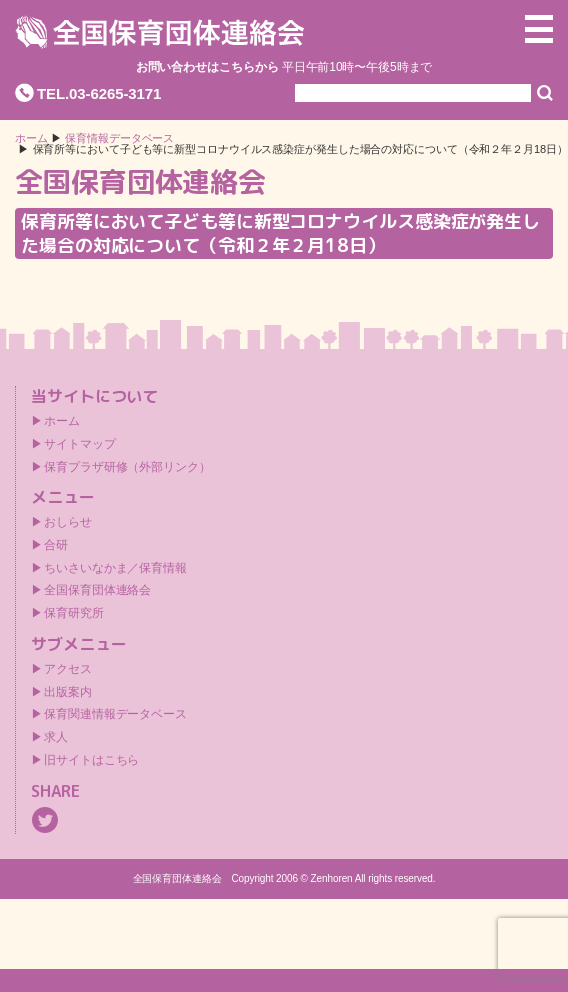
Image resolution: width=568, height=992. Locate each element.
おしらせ (68, 522)
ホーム (31, 138)
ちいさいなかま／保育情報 (115, 568)
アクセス (68, 669)
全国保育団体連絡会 (97, 590)
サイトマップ (79, 444)
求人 (56, 737)
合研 (56, 545)
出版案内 (68, 692)
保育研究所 (74, 613)
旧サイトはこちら (91, 760)
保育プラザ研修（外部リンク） (127, 467)
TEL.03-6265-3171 (99, 93)
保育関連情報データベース (115, 714)
